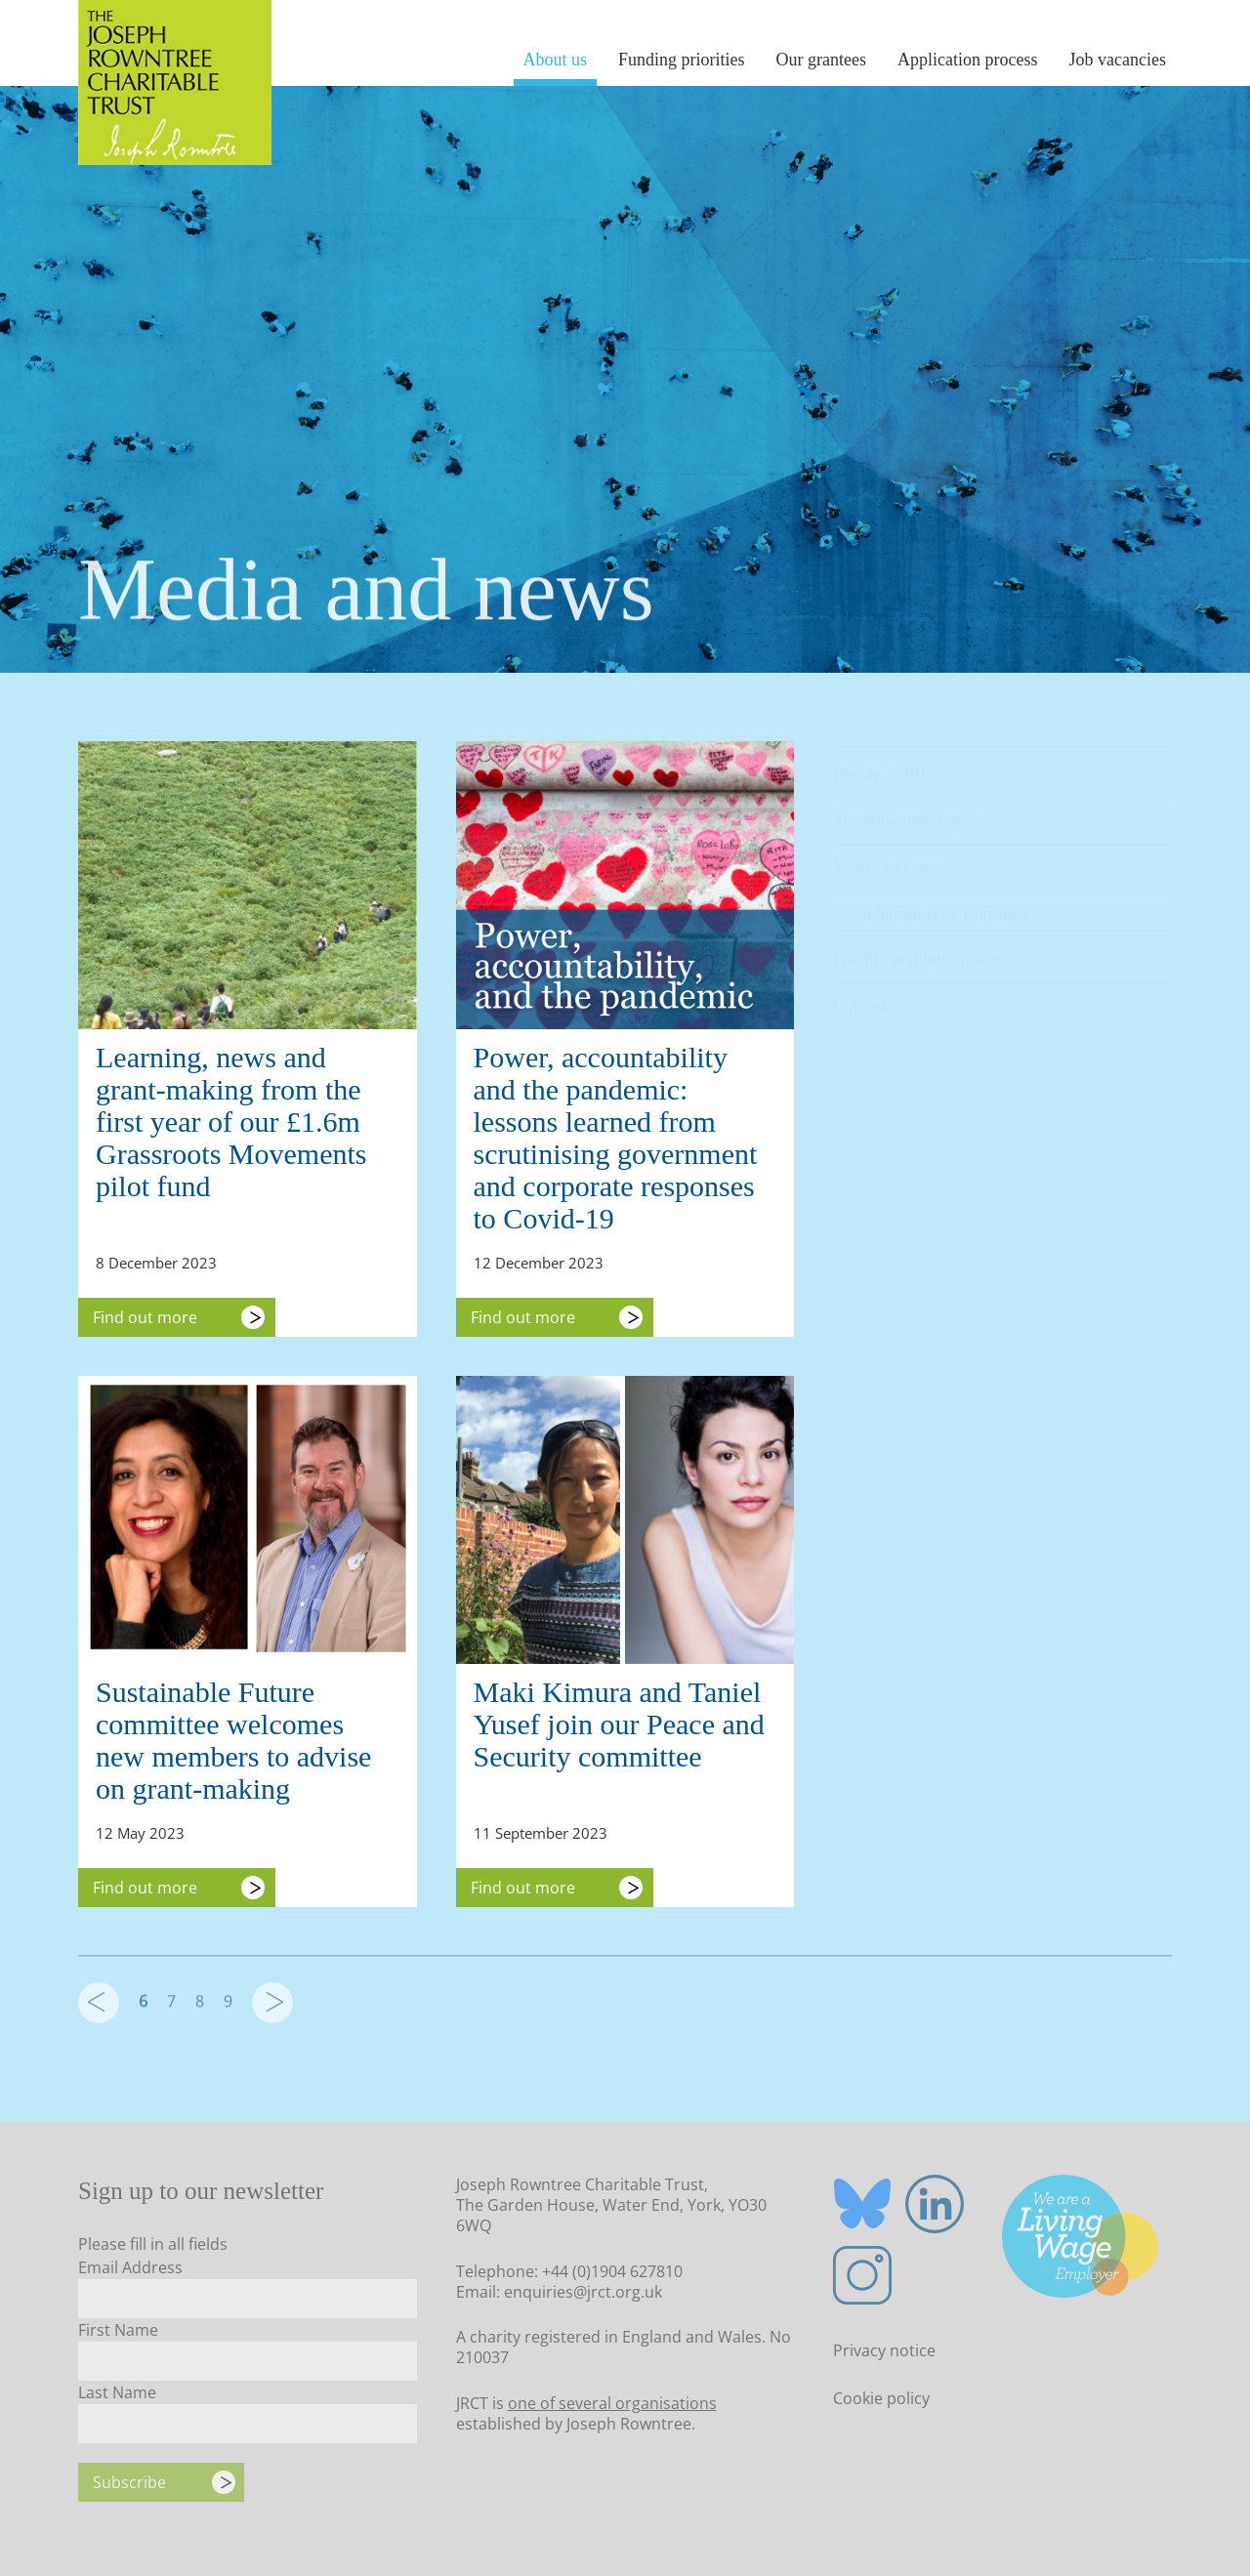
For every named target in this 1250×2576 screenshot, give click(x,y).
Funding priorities (681, 59)
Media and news (890, 858)
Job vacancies (1117, 59)
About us (555, 59)
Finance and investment (916, 949)
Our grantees (821, 59)
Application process (967, 59)
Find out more (145, 1317)
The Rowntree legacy (908, 811)
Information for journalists (945, 903)
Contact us (870, 996)
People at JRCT (888, 764)
